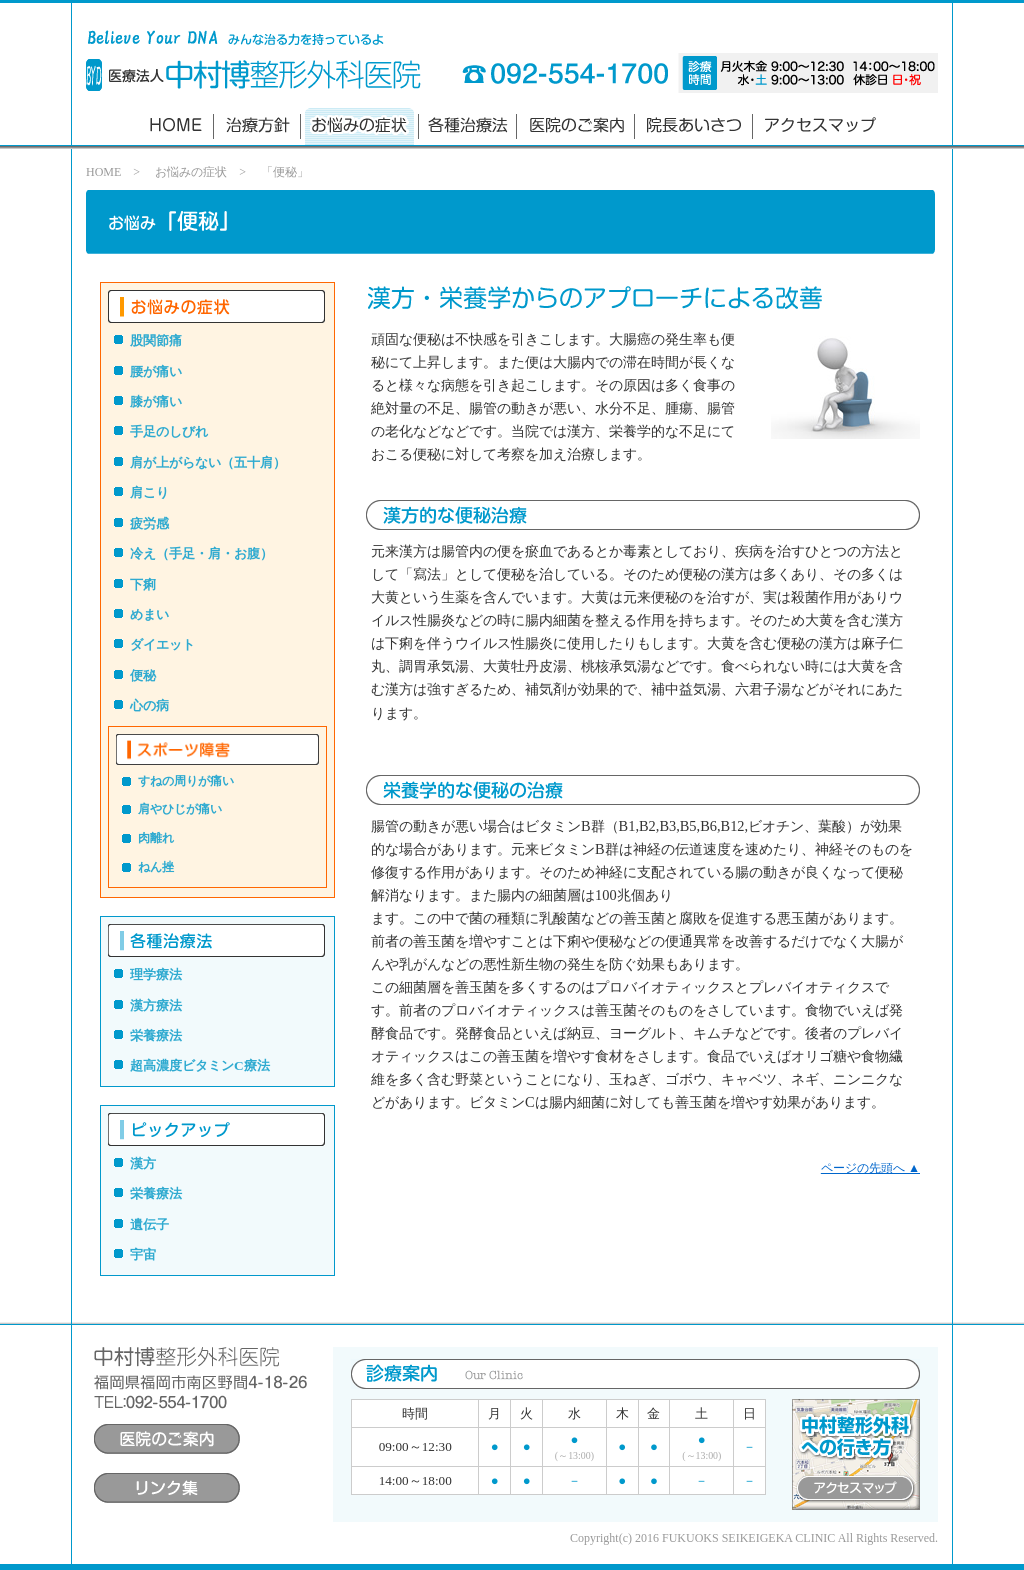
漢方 (143, 1163)
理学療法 (156, 974)
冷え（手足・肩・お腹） (201, 553)
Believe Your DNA (94, 75)
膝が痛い (156, 401)
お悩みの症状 (191, 172)
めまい (149, 614)
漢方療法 (156, 1005)
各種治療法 (468, 126)
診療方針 (256, 126)
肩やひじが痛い (180, 809)
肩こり (149, 492)
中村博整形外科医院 (264, 74)
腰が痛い (156, 371)
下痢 (143, 584)
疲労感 (149, 523)
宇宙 (143, 1254)
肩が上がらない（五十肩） (208, 462)
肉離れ (156, 838)
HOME (103, 172)
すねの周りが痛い (186, 781)
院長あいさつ (694, 126)
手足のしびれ (169, 431)
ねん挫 (156, 867)
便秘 (143, 675)
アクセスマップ (818, 126)
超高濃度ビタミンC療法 (200, 1065)
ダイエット (162, 644)
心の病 (149, 705)
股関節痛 (156, 340)
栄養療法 (156, 1035)
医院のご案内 (576, 126)
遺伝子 (149, 1224)
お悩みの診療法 (359, 126)
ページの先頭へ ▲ (870, 1168)
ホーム (175, 126)
